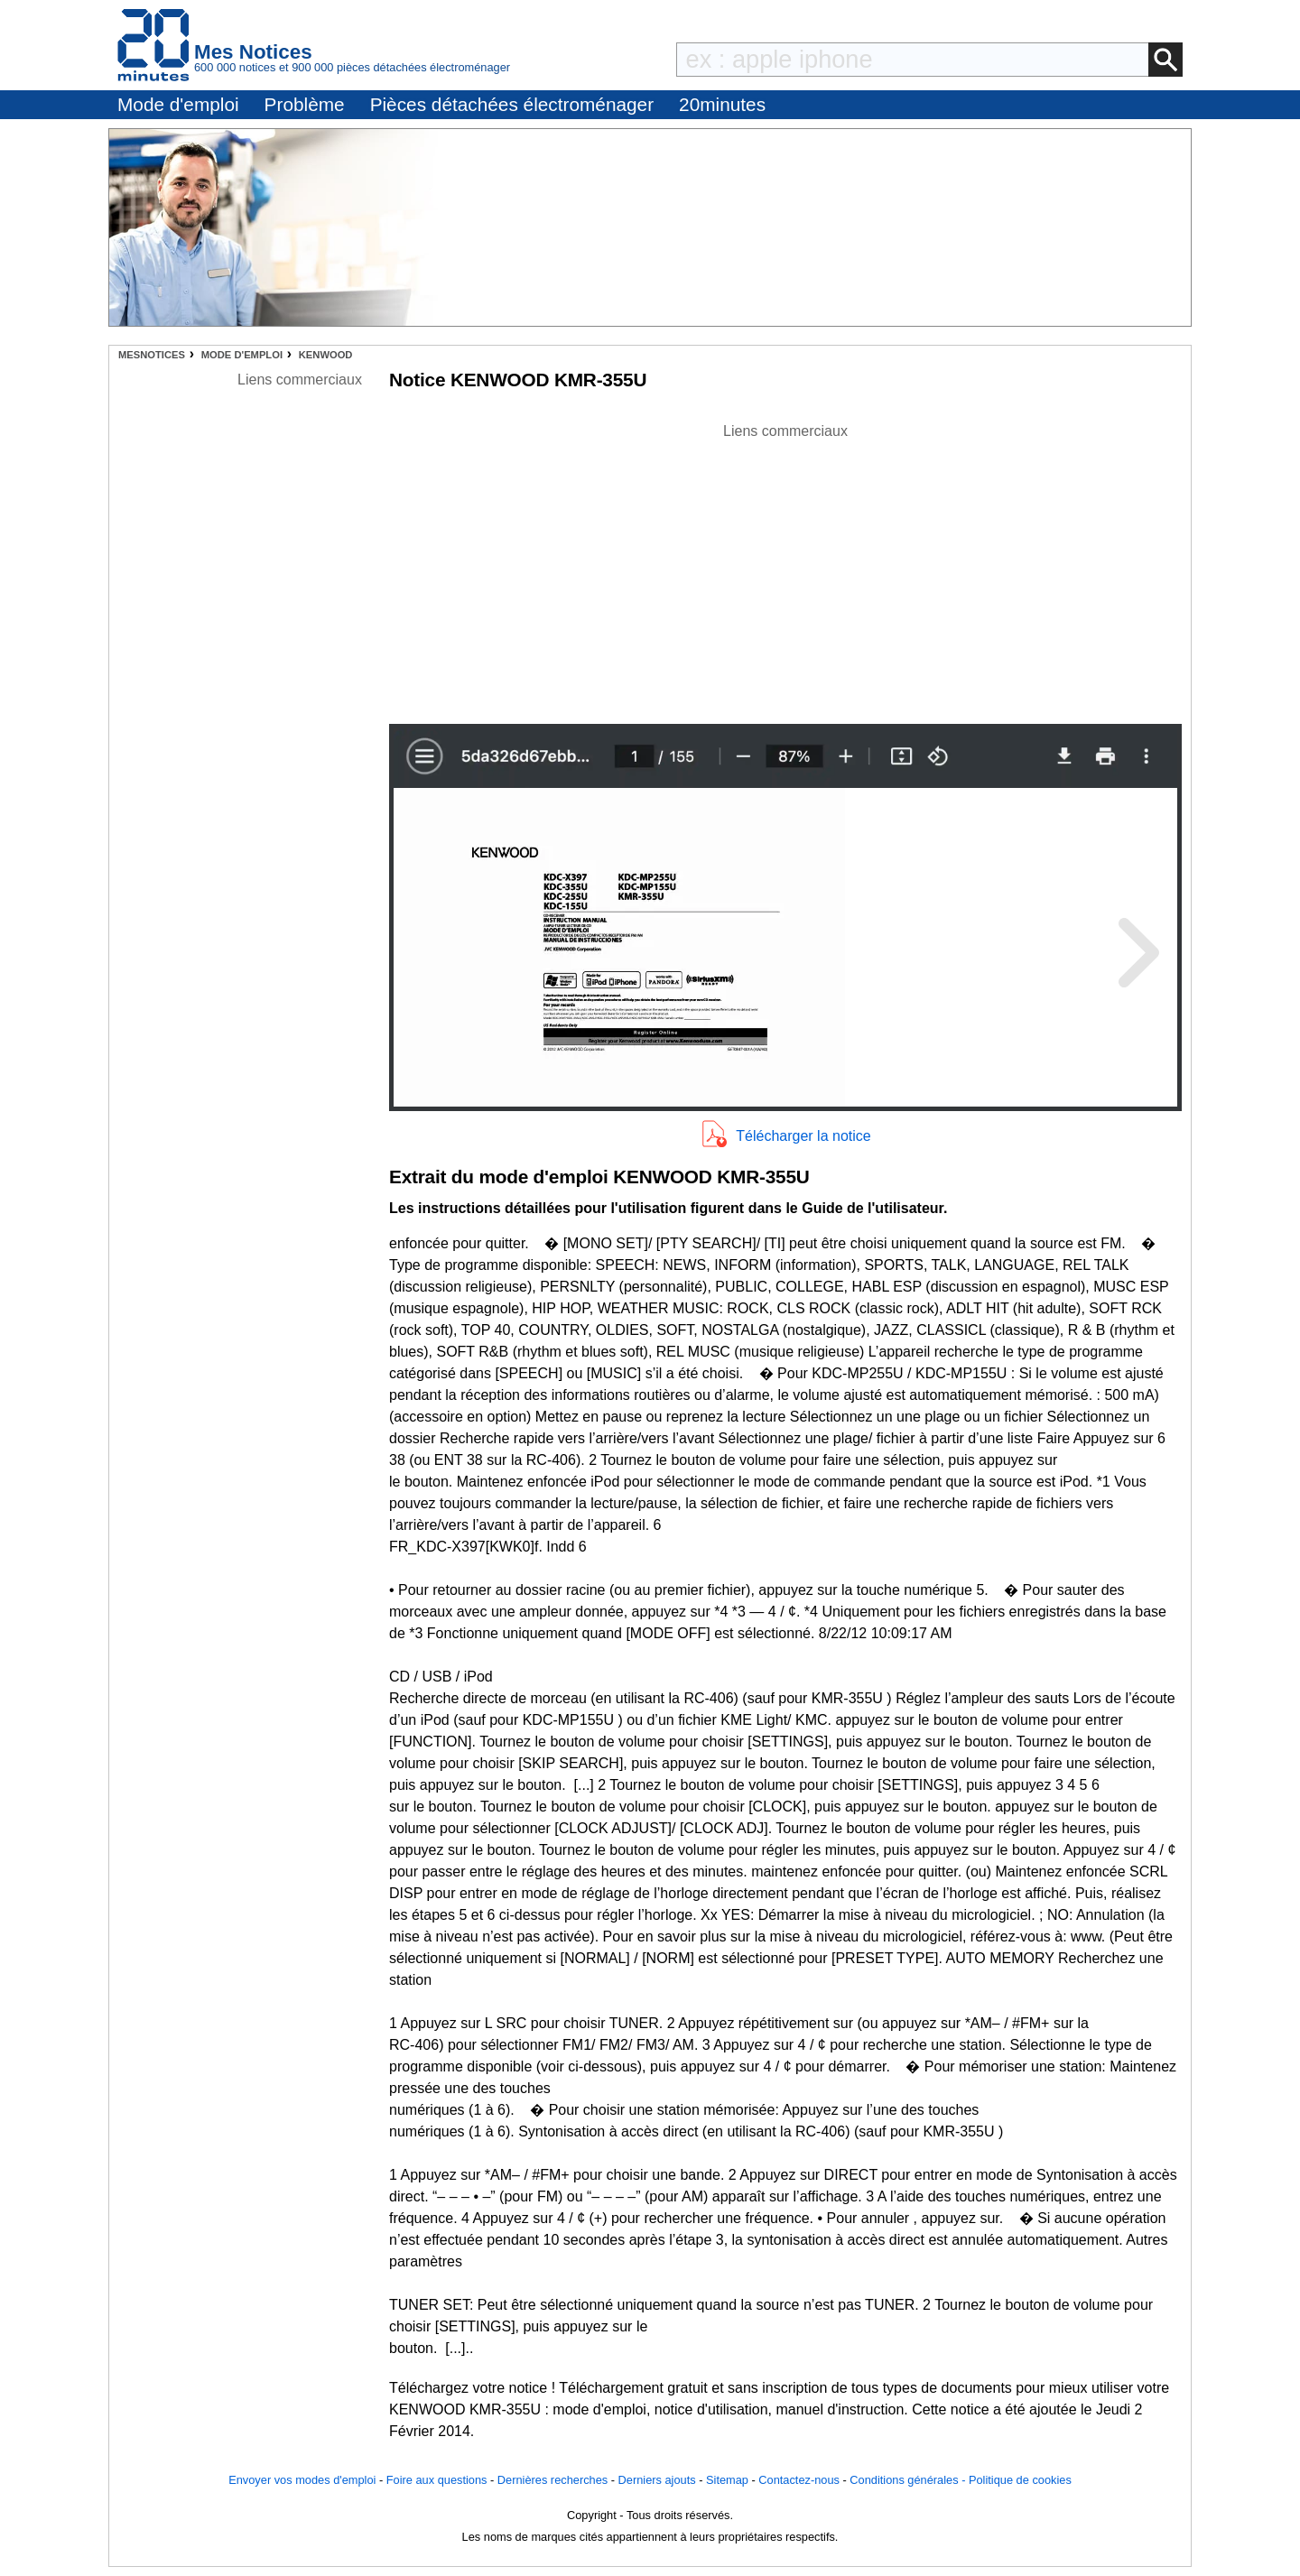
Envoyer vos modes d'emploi (302, 2480)
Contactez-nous (799, 2480)
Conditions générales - (909, 2480)
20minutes (722, 104)
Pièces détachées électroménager (512, 104)
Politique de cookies (1020, 2480)
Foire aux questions (437, 2480)
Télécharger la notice (803, 1136)
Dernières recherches (552, 2480)
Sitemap (727, 2480)
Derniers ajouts (657, 2480)
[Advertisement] (785, 568)
